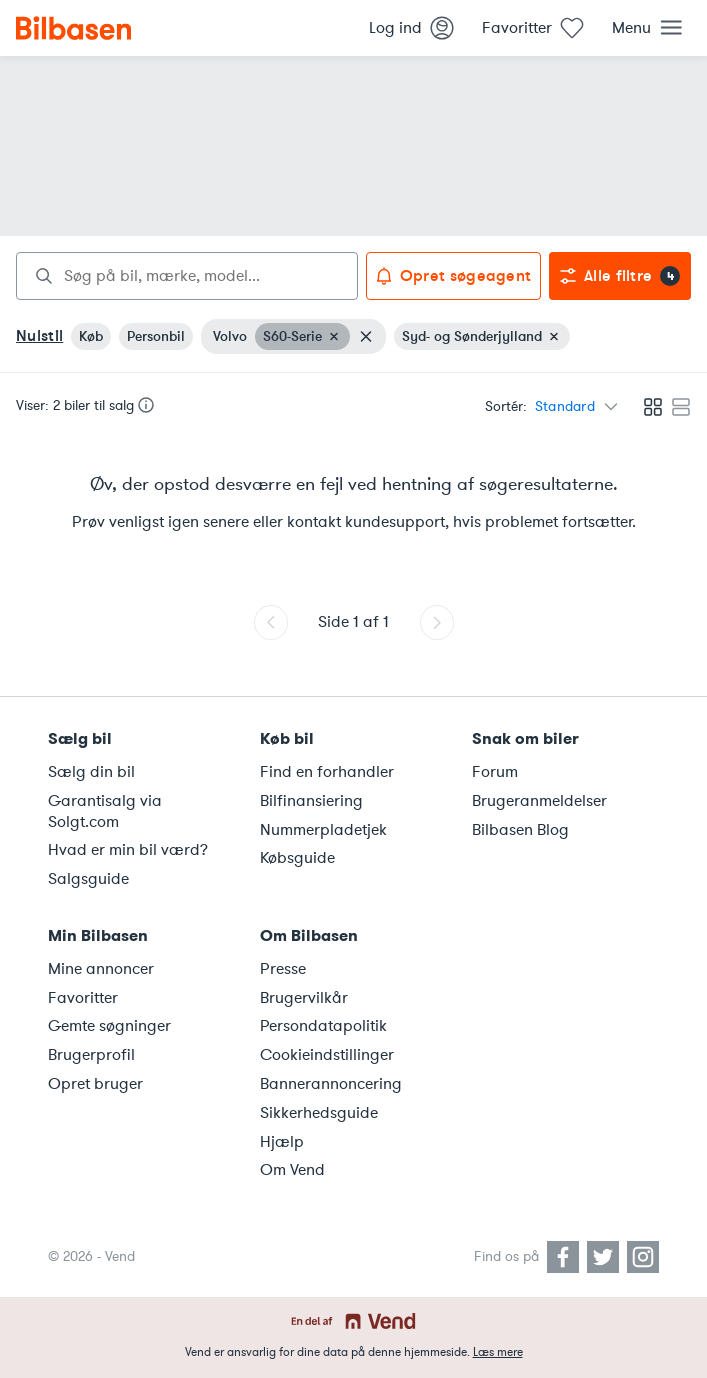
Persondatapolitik (323, 1026)
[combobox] (187, 276)
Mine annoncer (101, 969)
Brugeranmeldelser (539, 801)
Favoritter (83, 998)
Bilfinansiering (311, 801)
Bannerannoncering (331, 1084)
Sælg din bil (91, 772)
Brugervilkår (304, 998)
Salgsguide (88, 879)
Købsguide (297, 858)
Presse (283, 969)
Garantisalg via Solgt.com (105, 811)
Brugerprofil (91, 1055)
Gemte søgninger (109, 1026)
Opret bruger (95, 1084)
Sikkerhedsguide (319, 1113)
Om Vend (292, 1170)
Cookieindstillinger (327, 1055)
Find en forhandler (327, 772)
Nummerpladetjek (323, 830)
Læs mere (498, 1352)
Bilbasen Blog (520, 830)
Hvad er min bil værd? (128, 850)
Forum (495, 772)
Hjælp (282, 1142)
